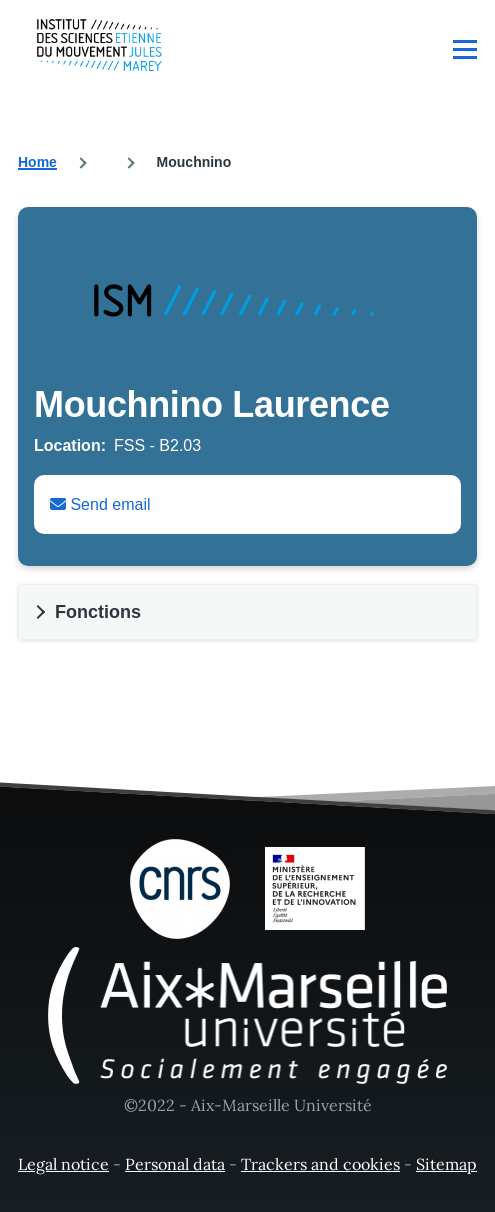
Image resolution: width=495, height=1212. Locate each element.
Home (37, 162)
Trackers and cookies (320, 1164)
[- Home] (99, 45)
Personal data (175, 1164)
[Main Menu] (465, 49)
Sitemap (446, 1164)
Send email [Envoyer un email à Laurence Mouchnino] (100, 504)
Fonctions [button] (98, 612)
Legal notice (63, 1164)
